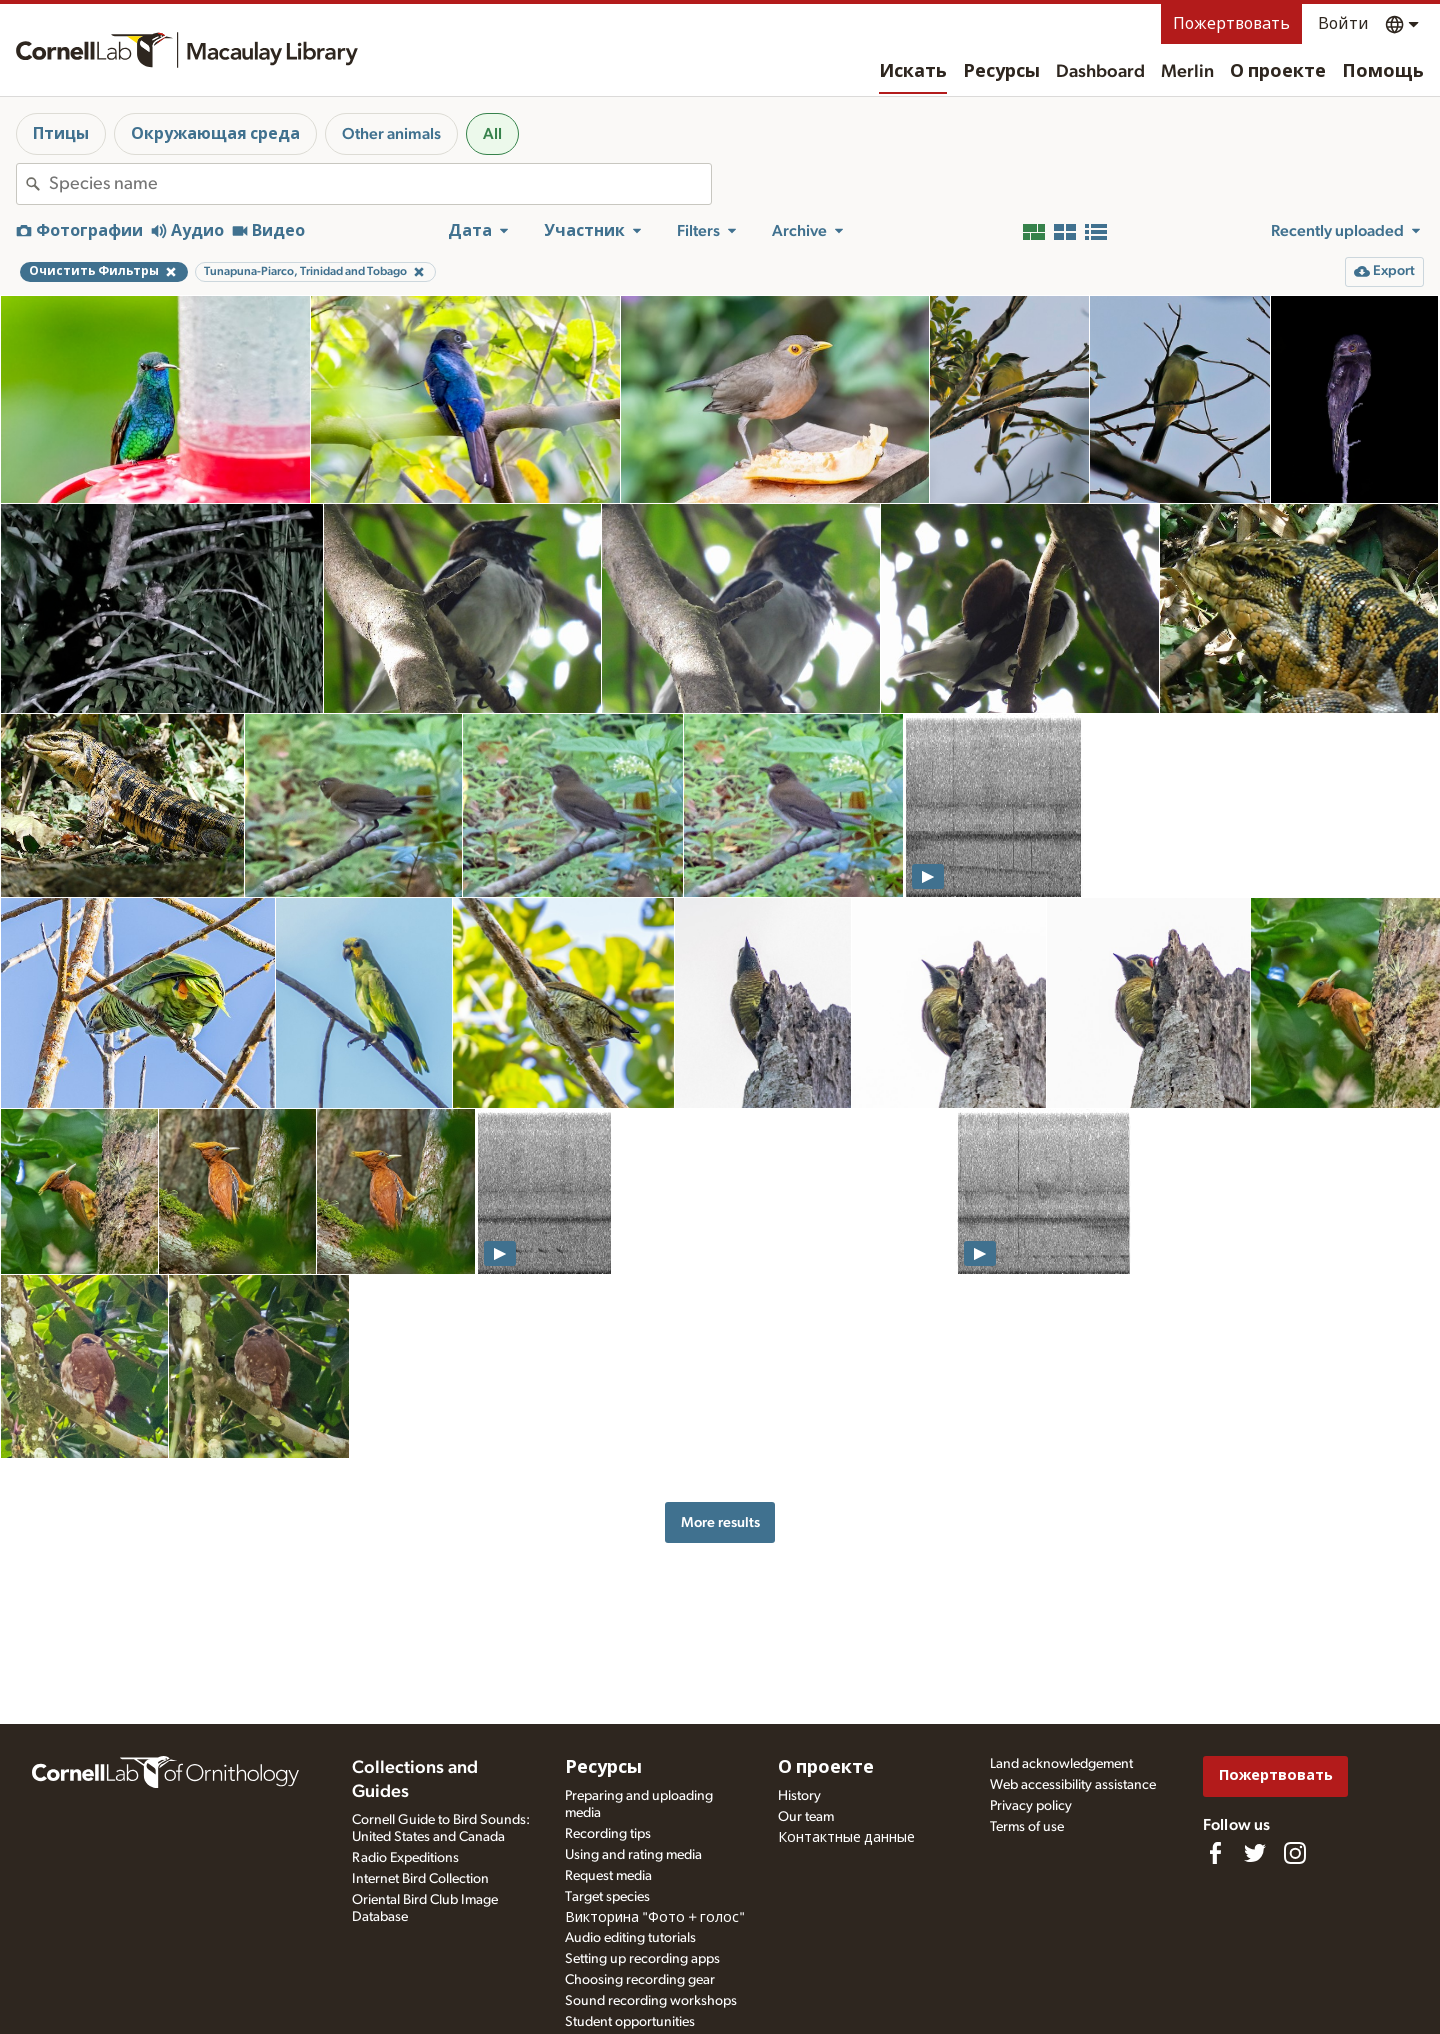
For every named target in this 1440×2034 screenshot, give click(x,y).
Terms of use (1027, 1827)
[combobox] (380, 184)
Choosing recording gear (640, 1980)
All (492, 134)
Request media (608, 1876)
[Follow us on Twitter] (1255, 1853)
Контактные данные (846, 1838)
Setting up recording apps (642, 1959)
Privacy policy (1031, 1806)
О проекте (1278, 72)
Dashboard (1100, 72)
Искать (913, 72)
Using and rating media (633, 1855)
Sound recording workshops (651, 2001)
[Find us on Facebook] (1215, 1853)
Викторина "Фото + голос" (655, 1918)
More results (720, 1522)
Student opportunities (630, 2022)
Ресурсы (1001, 72)
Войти (1343, 24)
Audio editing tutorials (630, 1938)
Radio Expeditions (405, 1858)
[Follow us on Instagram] (1295, 1853)
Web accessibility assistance (1073, 1785)
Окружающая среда (215, 134)
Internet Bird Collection (420, 1879)
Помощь (1383, 72)
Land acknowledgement (1061, 1764)
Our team (806, 1817)
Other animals (391, 134)
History (799, 1796)
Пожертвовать (1231, 24)
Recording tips (608, 1834)
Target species (607, 1897)
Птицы (61, 134)
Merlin (1187, 72)
